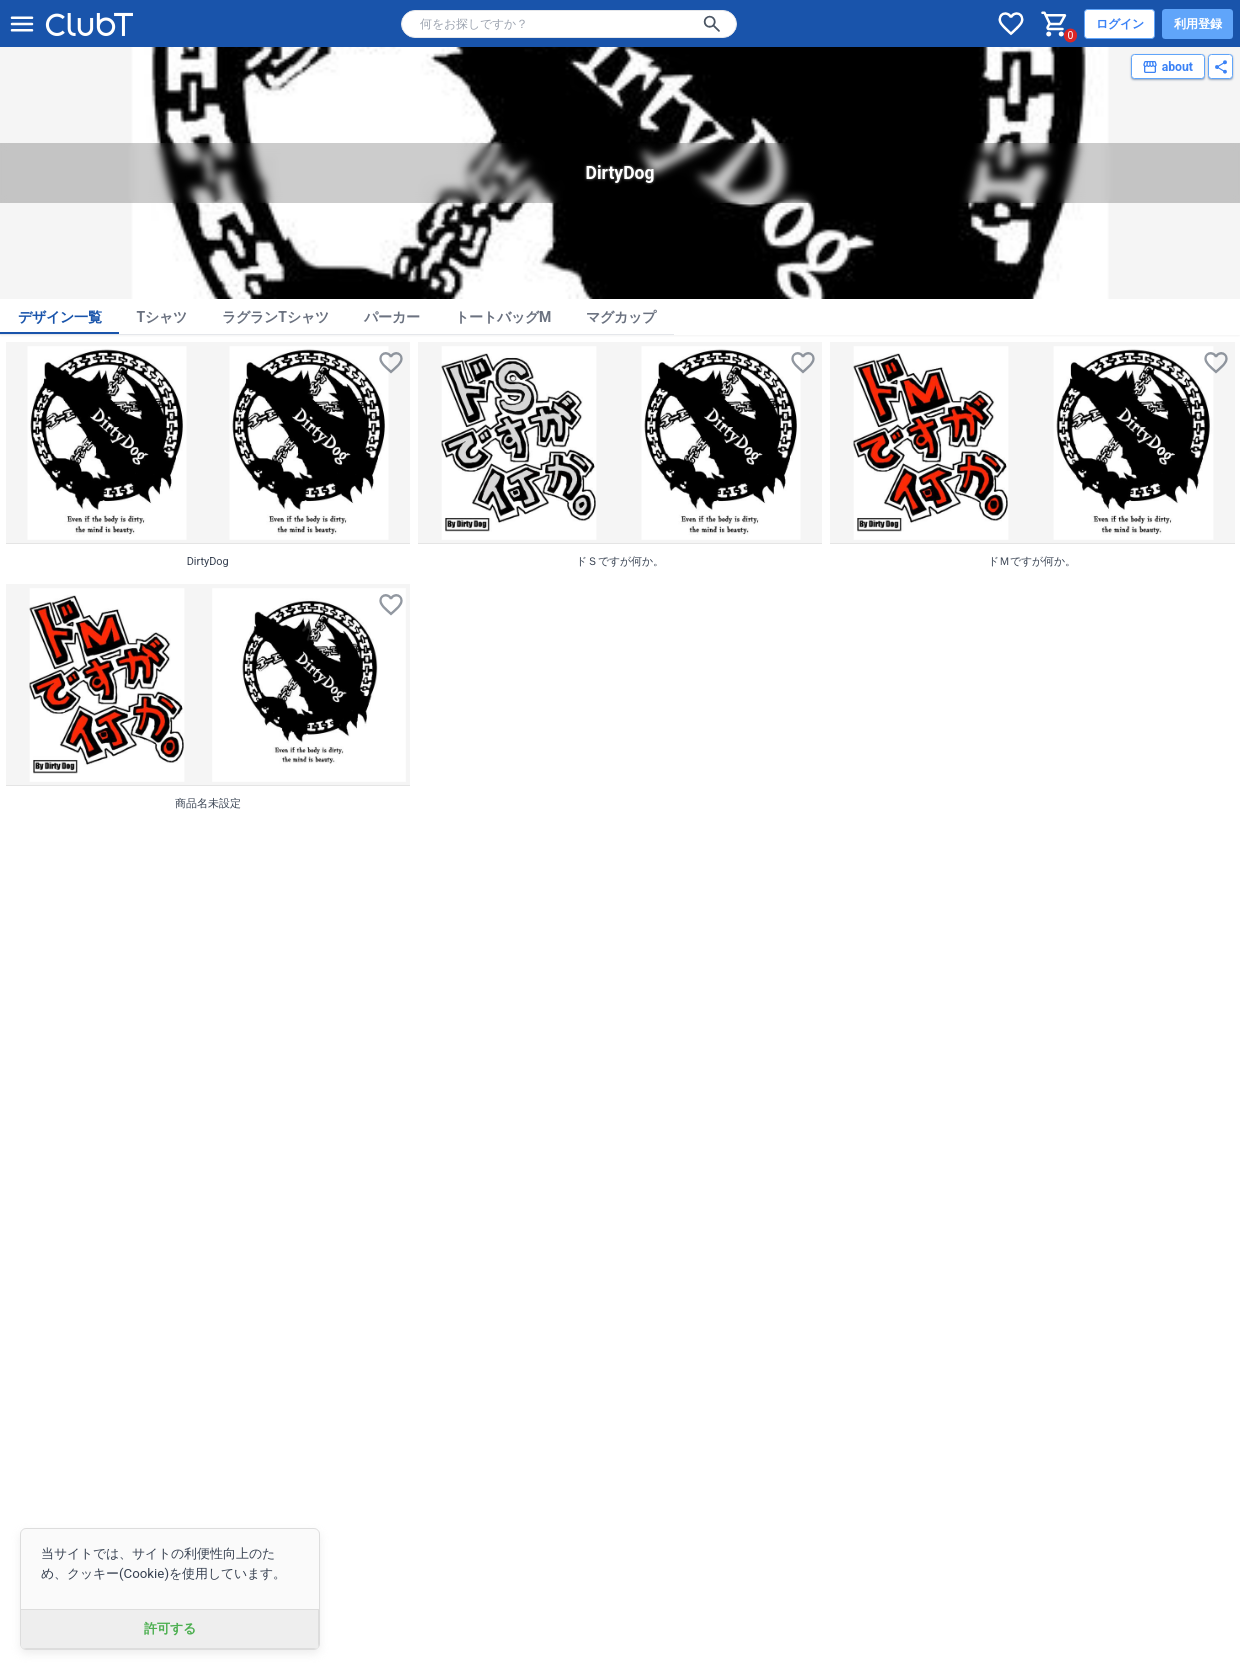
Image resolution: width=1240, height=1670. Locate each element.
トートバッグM (503, 317)
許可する (170, 1628)
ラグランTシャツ (275, 317)
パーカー (392, 317)
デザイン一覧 (60, 317)
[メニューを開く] (22, 24)
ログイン (1120, 24)
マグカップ (621, 317)
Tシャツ (162, 317)
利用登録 (1198, 24)
